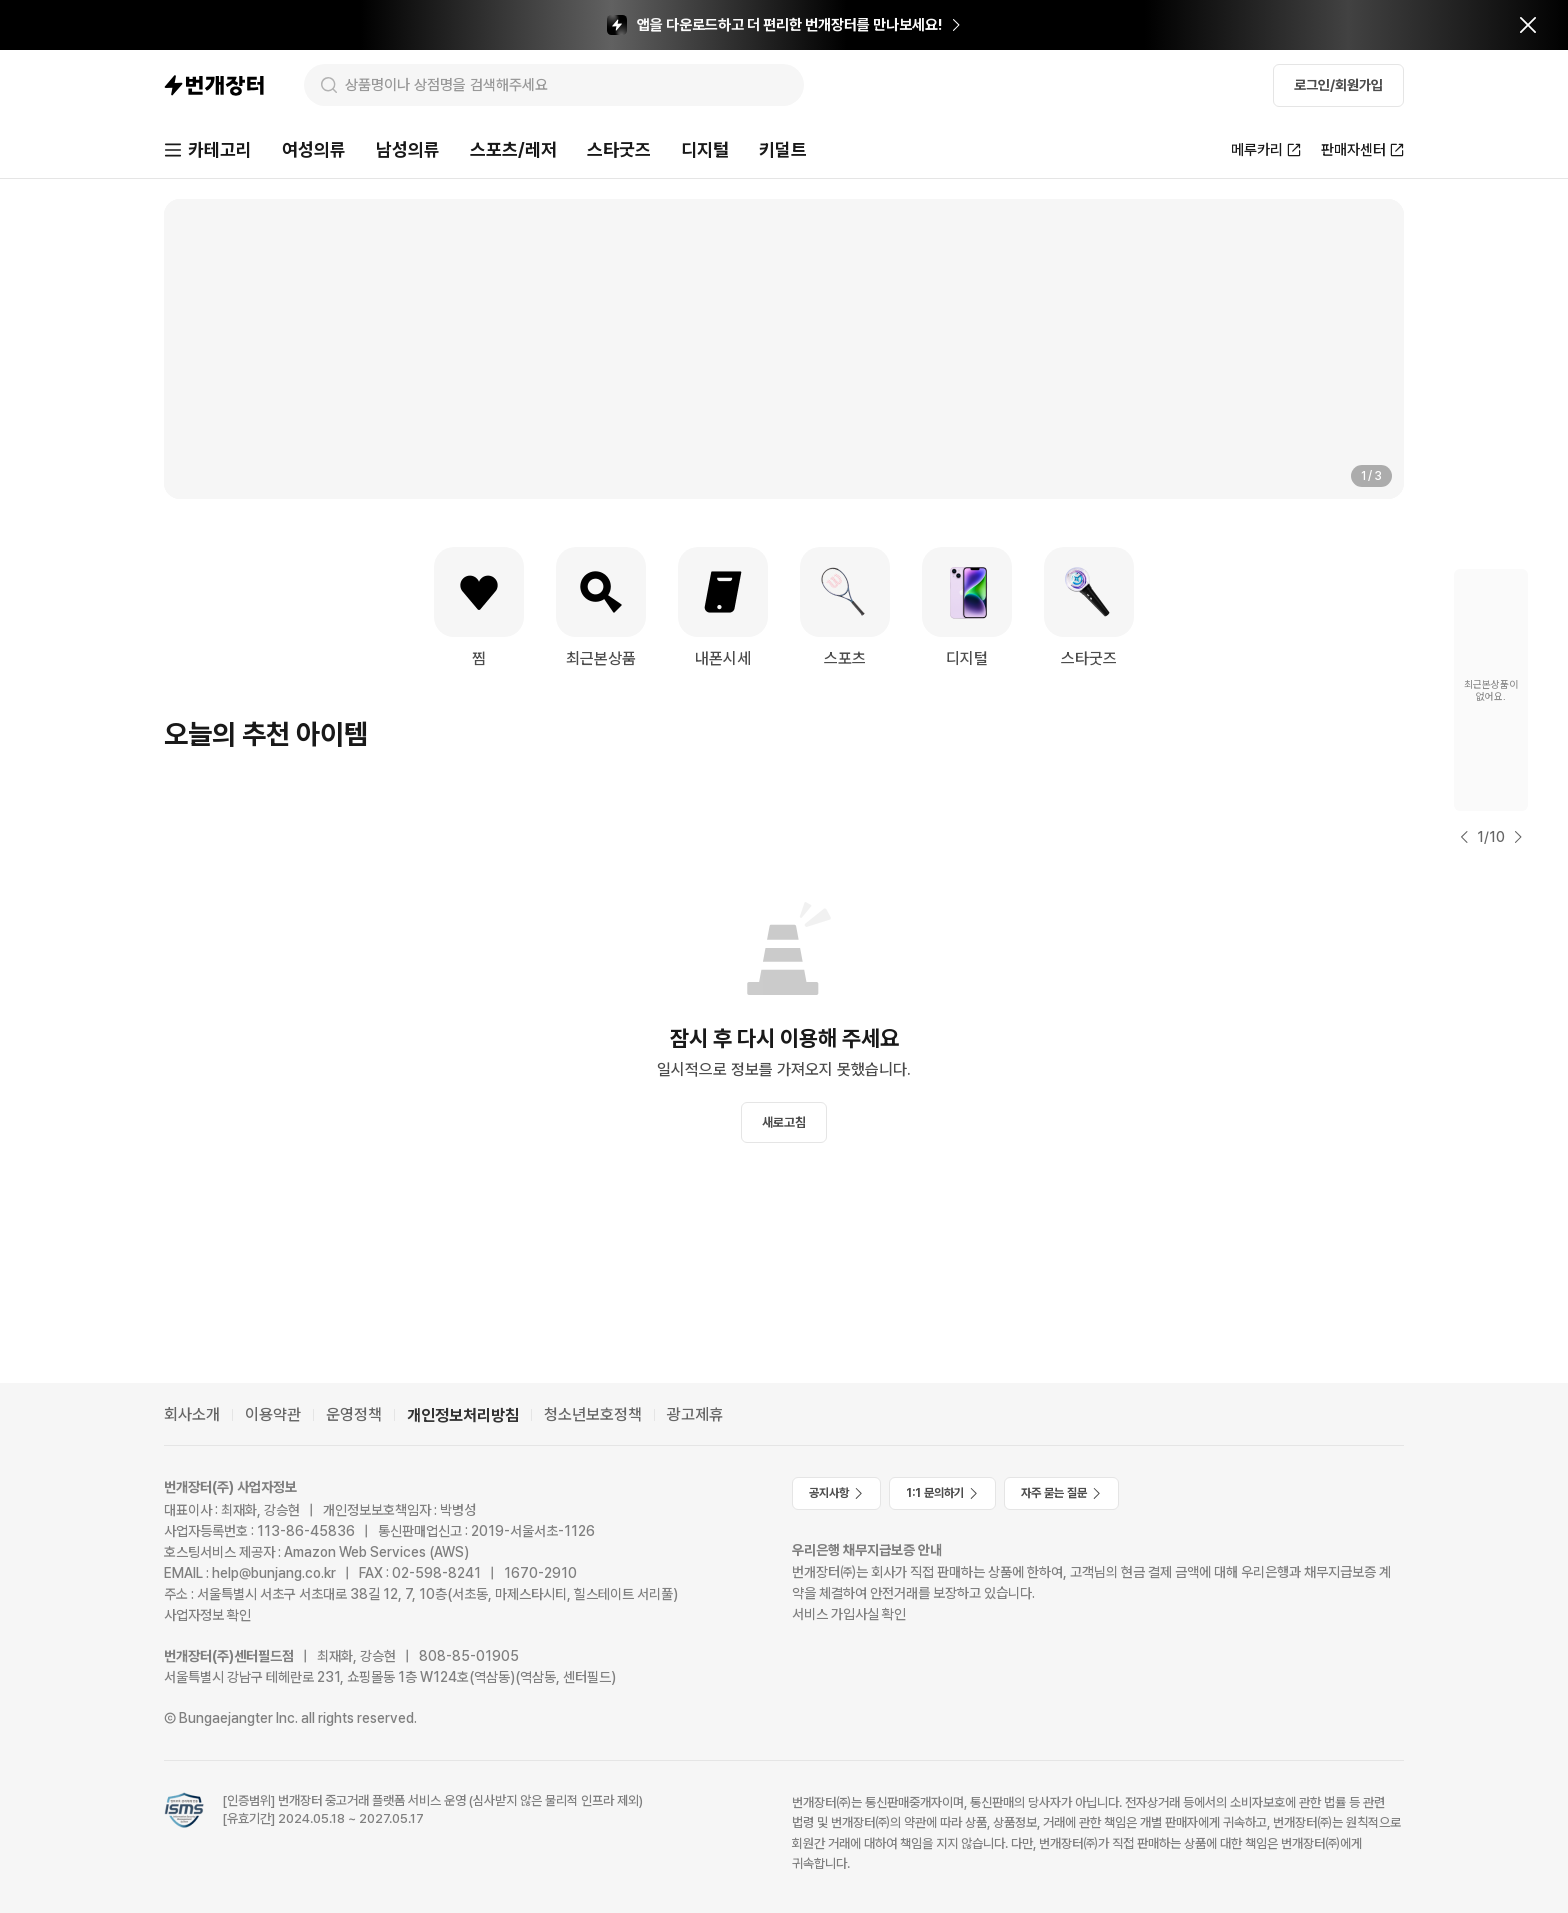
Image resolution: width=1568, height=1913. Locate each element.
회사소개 (192, 1414)
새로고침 (784, 1122)
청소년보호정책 (593, 1414)
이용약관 (273, 1414)
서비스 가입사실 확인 (849, 1614)
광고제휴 (695, 1414)
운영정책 (354, 1414)
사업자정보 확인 (207, 1615)
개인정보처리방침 (463, 1415)
